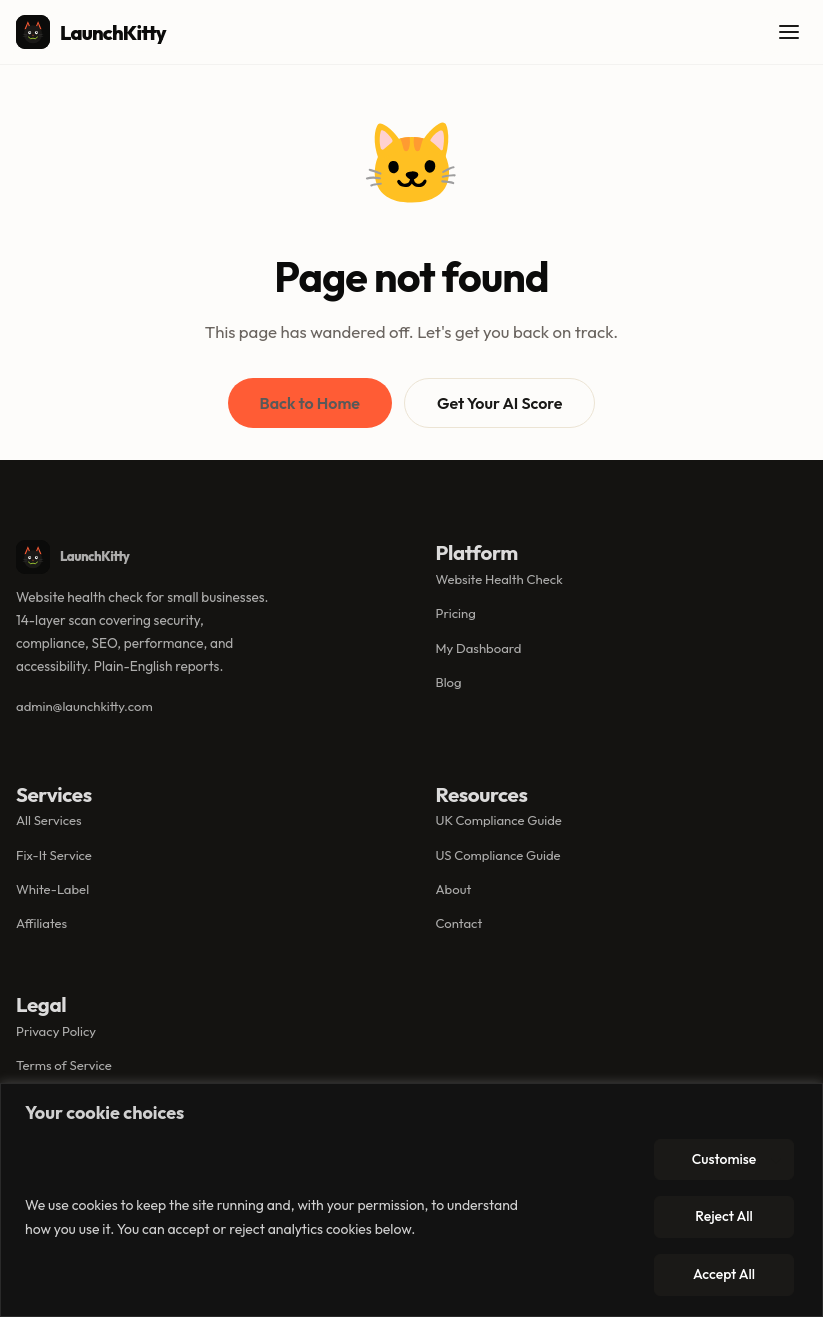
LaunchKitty (91, 32)
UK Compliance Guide (499, 820)
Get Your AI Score (499, 403)
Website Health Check (499, 579)
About (454, 889)
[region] (411, 1200)
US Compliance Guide (498, 855)
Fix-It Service (54, 855)
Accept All (724, 1274)
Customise (724, 1159)
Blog (449, 682)
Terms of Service (64, 1065)
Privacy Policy (56, 1031)
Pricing (456, 613)
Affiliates (41, 923)
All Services (49, 820)
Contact (459, 923)
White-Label (52, 889)
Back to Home (310, 403)
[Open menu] (789, 32)
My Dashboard (479, 648)
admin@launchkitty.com (84, 706)
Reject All (723, 1216)
